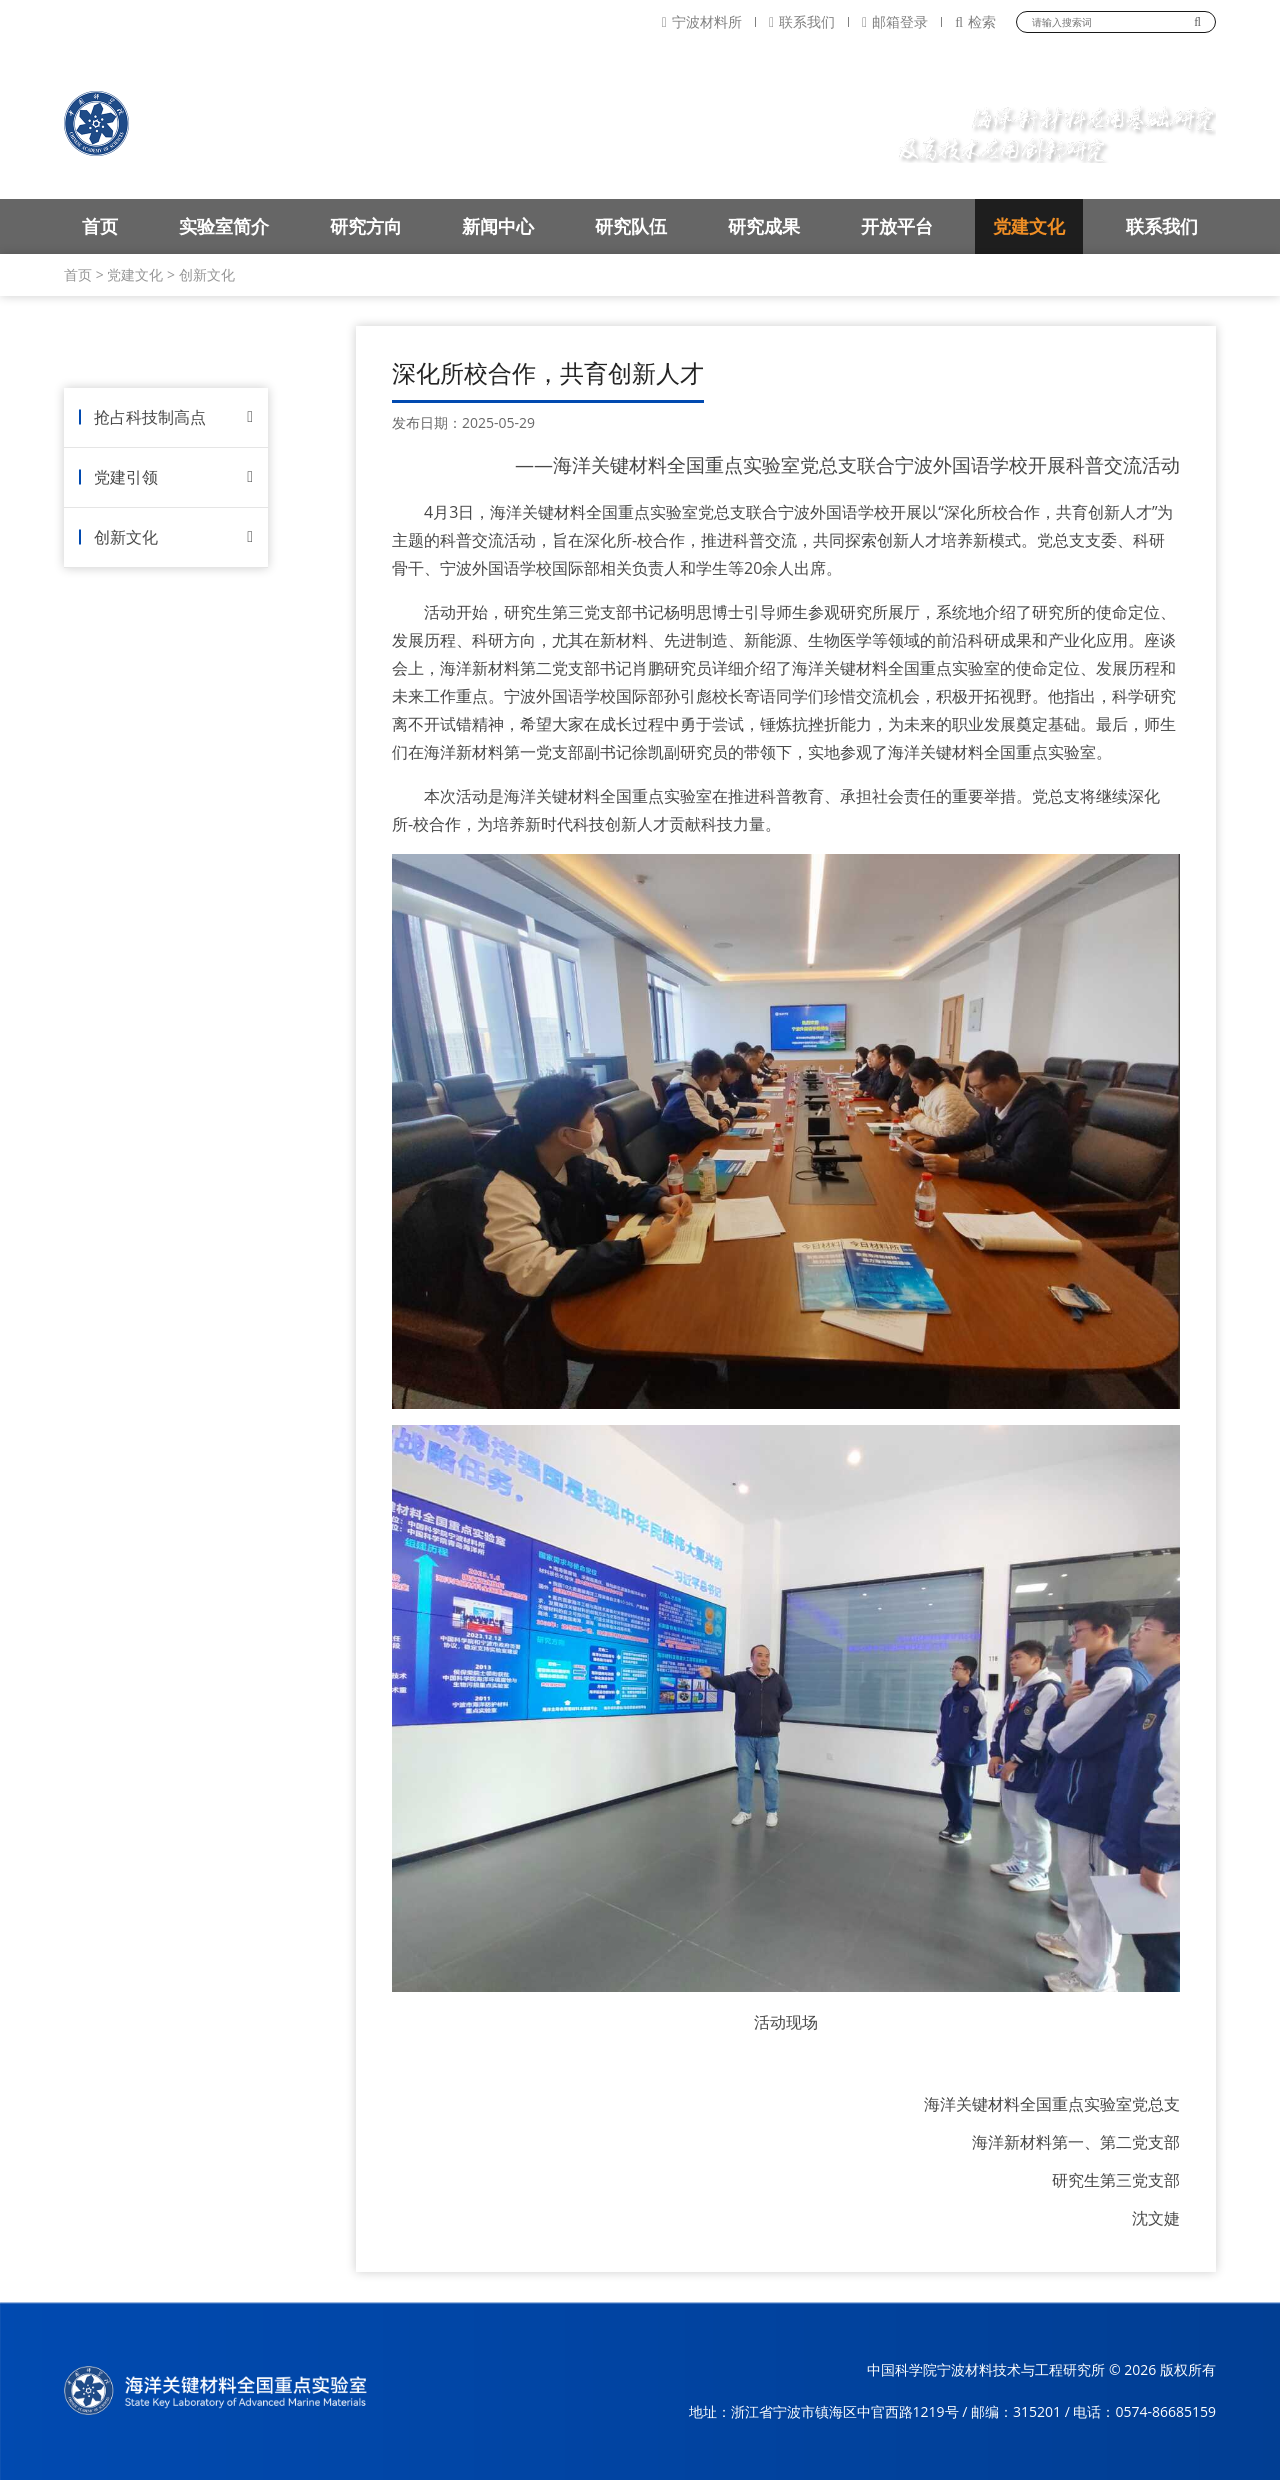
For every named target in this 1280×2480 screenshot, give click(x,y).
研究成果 (764, 226)
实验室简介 (224, 226)
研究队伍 (631, 226)
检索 (975, 21)
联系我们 (802, 21)
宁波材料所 (702, 21)
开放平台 (897, 226)
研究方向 (366, 226)
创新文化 (207, 274)
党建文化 (1029, 226)
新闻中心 (498, 226)
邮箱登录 (895, 21)
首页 (100, 226)
